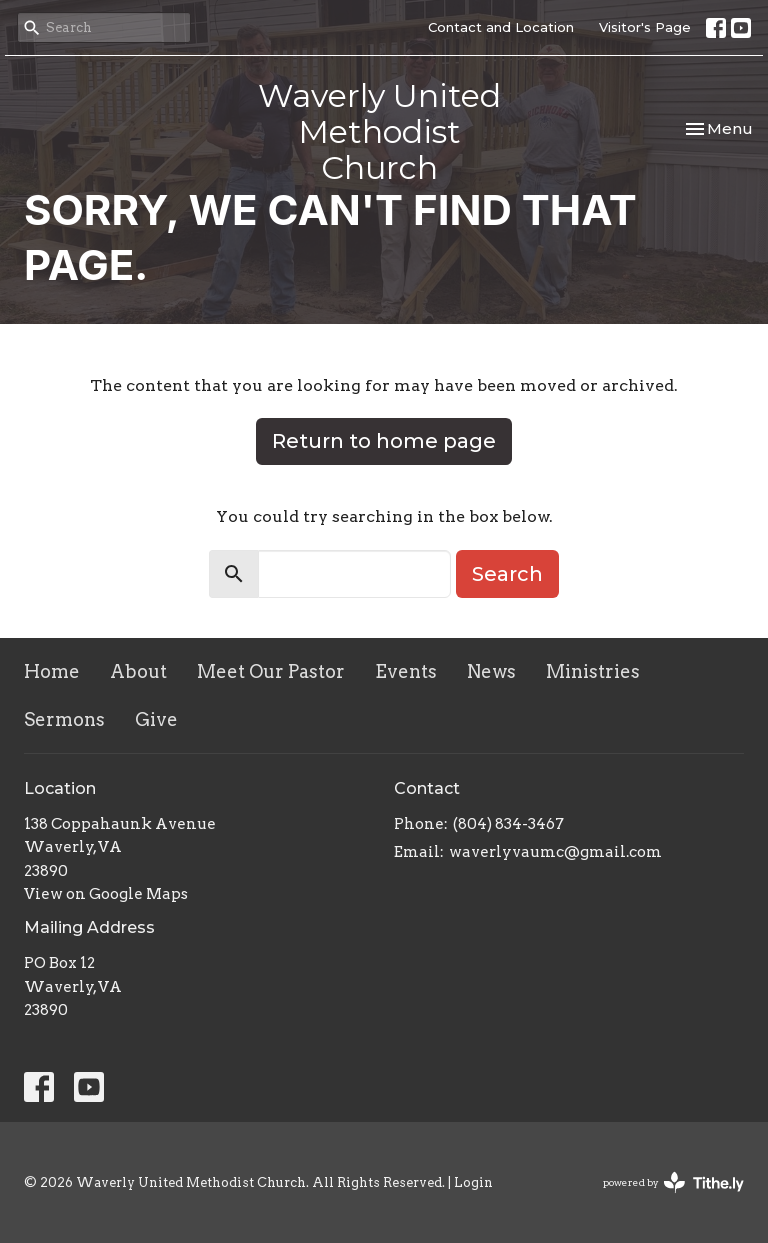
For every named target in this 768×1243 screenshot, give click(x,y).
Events (406, 671)
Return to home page (384, 441)
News (491, 671)
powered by (673, 1182)
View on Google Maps (106, 894)
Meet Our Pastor (271, 671)
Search (507, 574)
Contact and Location (501, 27)
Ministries (593, 671)
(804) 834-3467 (508, 824)
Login (473, 1182)
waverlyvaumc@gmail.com (555, 852)
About (138, 671)
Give (156, 719)
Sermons (64, 719)
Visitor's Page (645, 27)
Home (52, 671)
